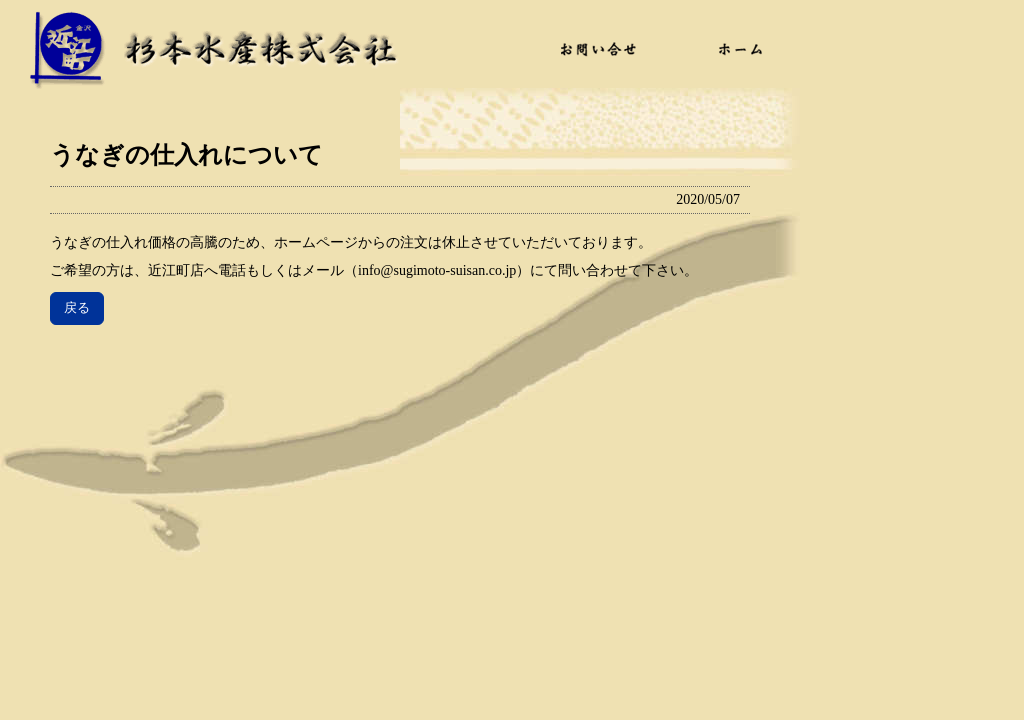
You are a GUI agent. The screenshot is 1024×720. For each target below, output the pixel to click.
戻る (77, 307)
